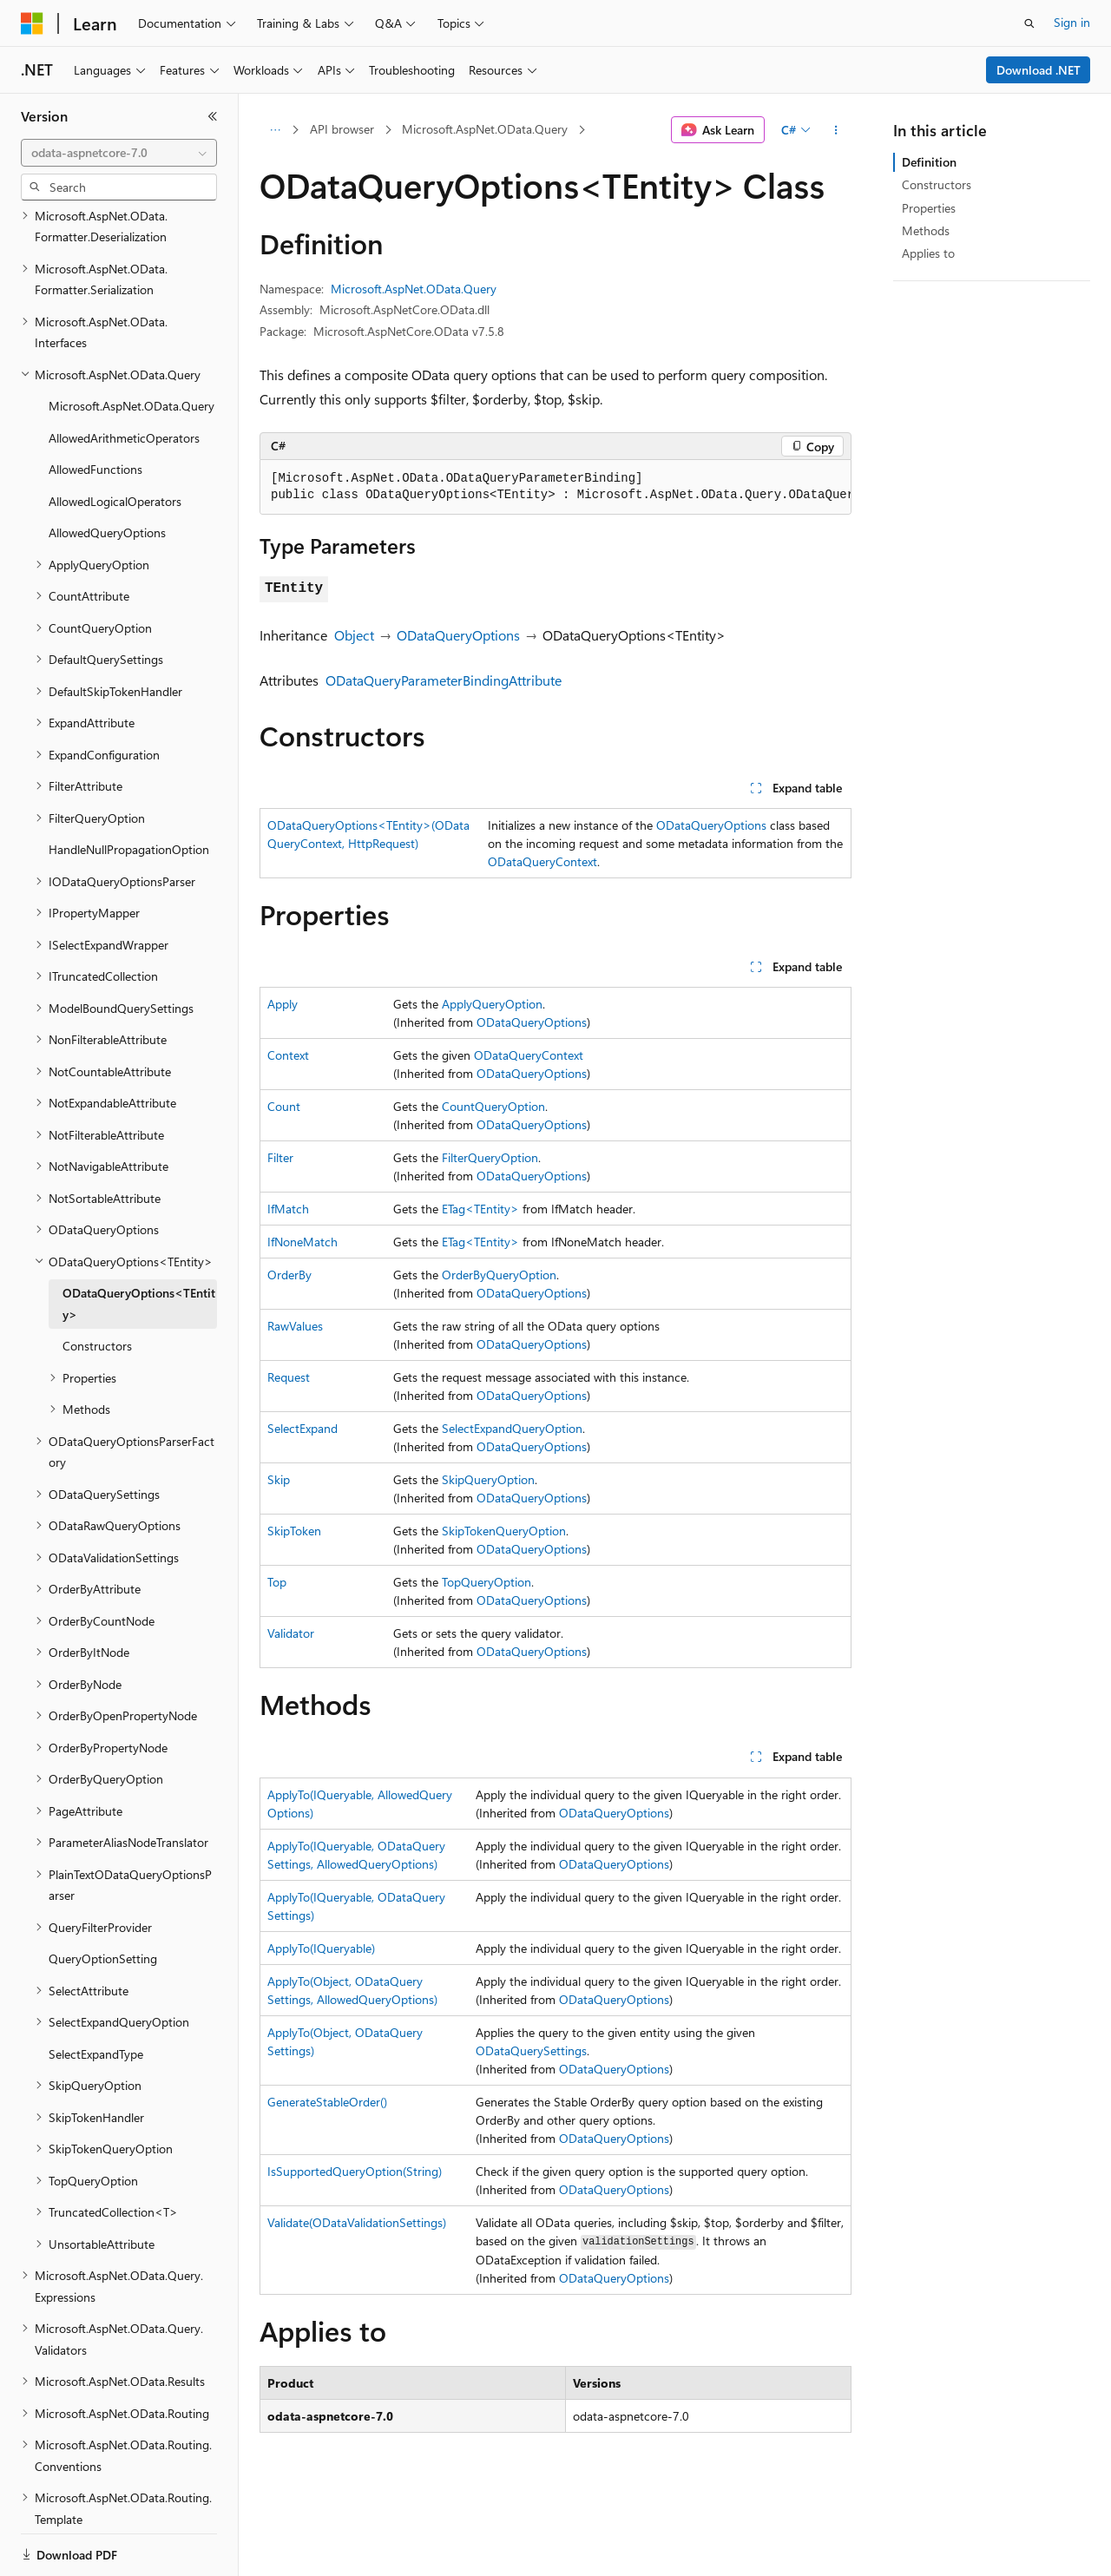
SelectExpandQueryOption (512, 1428)
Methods (926, 230)
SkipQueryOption (488, 1479)
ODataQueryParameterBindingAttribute (443, 680)
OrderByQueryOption (499, 1274)
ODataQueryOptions (458, 635)
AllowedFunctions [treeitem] (95, 409)
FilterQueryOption (490, 1157)
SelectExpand (302, 1428)
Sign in (1072, 22)
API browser (342, 129)
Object (354, 635)
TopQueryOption (486, 1582)
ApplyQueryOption (492, 1004)
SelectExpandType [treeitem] (96, 1994)
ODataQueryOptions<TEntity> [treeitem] (138, 1244)
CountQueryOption (493, 1106)
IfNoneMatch (302, 1241)
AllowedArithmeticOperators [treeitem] (124, 378)
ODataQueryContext (542, 861)
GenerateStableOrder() (327, 2101)
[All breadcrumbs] (275, 130)
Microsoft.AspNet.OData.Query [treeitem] (131, 346)
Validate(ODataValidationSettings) (356, 2222)
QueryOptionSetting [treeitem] (103, 1898)
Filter (280, 1157)
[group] (555, 487)
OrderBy (289, 1274)
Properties (929, 208)
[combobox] (119, 153)
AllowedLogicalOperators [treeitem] (115, 441)
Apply (282, 1004)
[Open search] (1029, 23)
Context (288, 1055)
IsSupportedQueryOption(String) (354, 2171)
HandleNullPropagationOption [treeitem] (129, 789)
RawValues (295, 1326)
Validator (290, 1633)
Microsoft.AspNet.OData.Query (485, 129)
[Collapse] (212, 116)
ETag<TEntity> (480, 1208)
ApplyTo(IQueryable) (321, 1948)
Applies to (928, 253)
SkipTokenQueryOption (504, 1530)
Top (276, 1582)
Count (283, 1106)
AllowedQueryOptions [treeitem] (107, 472)
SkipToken (294, 1530)
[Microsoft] (32, 23)
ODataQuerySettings (531, 2050)
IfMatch (288, 1208)
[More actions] (836, 130)
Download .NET (1038, 70)
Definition (929, 162)
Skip (278, 1479)
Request (288, 1377)
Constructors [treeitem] (97, 1286)
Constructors (936, 184)
